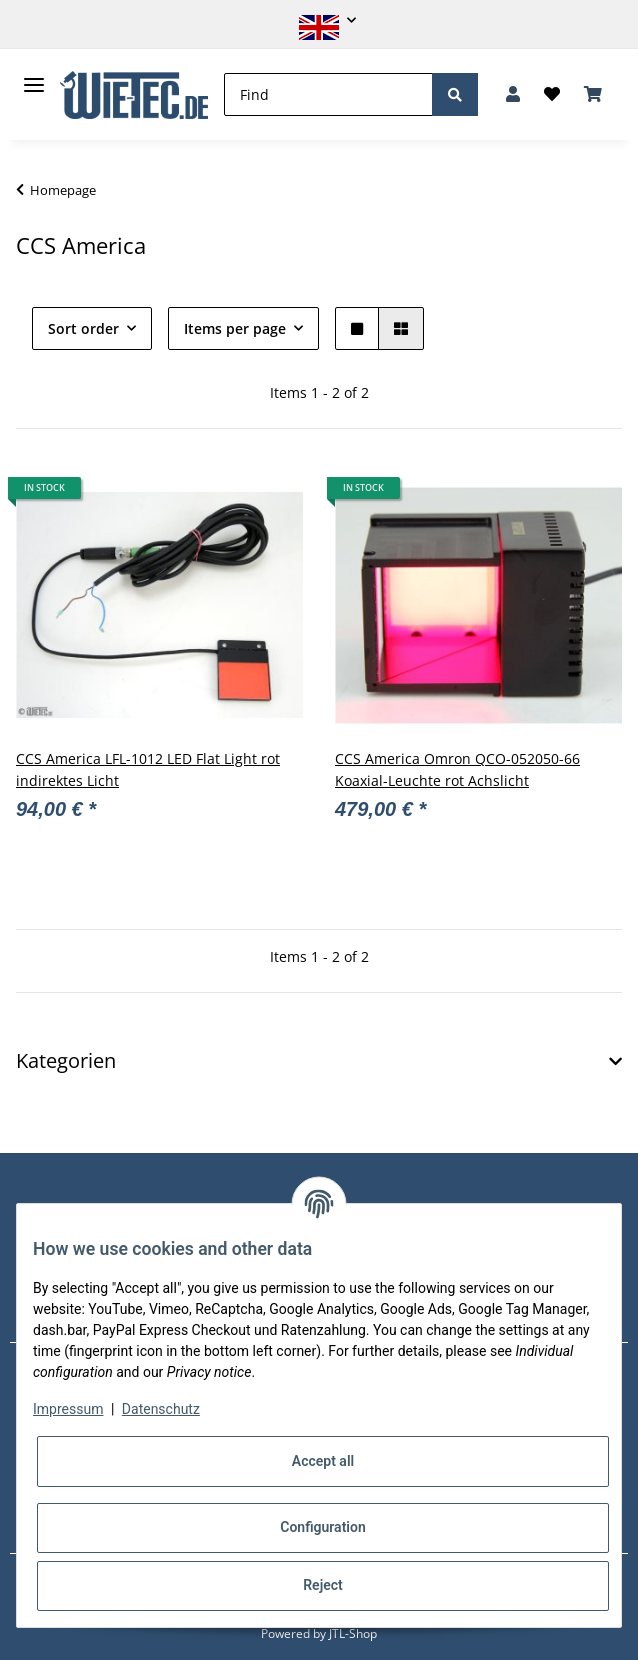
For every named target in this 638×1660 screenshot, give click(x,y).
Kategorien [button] (66, 1061)
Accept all (323, 1461)
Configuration (322, 1527)
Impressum (68, 1409)
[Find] (328, 94)
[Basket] (593, 95)
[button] (319, 20)
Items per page (235, 328)
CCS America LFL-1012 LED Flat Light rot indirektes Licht (148, 769)
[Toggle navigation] (34, 76)
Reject (323, 1585)
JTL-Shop (353, 1633)
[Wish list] (552, 95)
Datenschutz (161, 1409)
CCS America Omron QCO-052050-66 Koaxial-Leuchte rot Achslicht (457, 769)
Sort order (83, 328)
